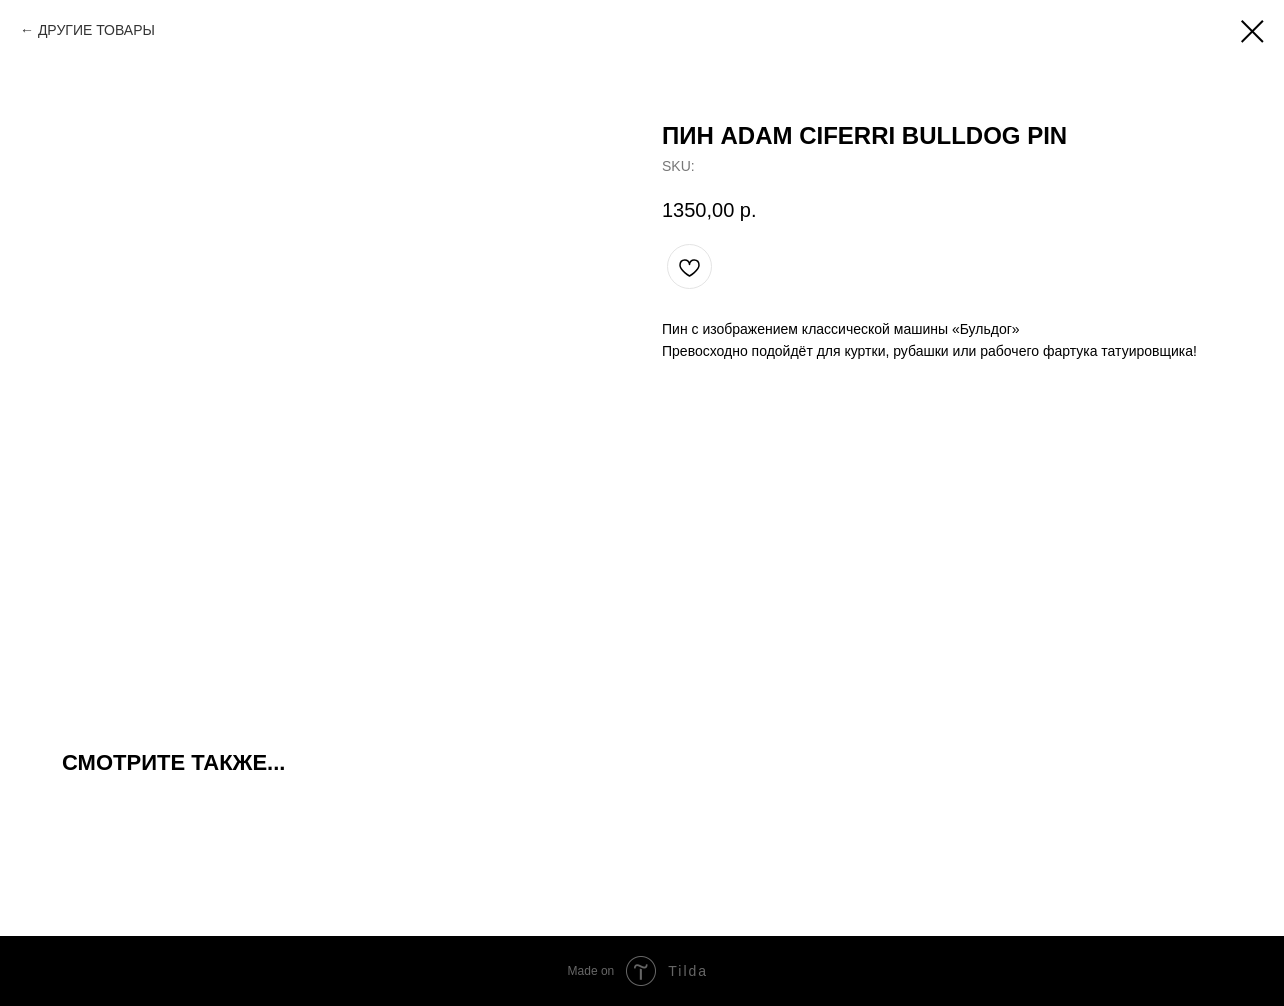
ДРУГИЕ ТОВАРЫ (96, 30)
